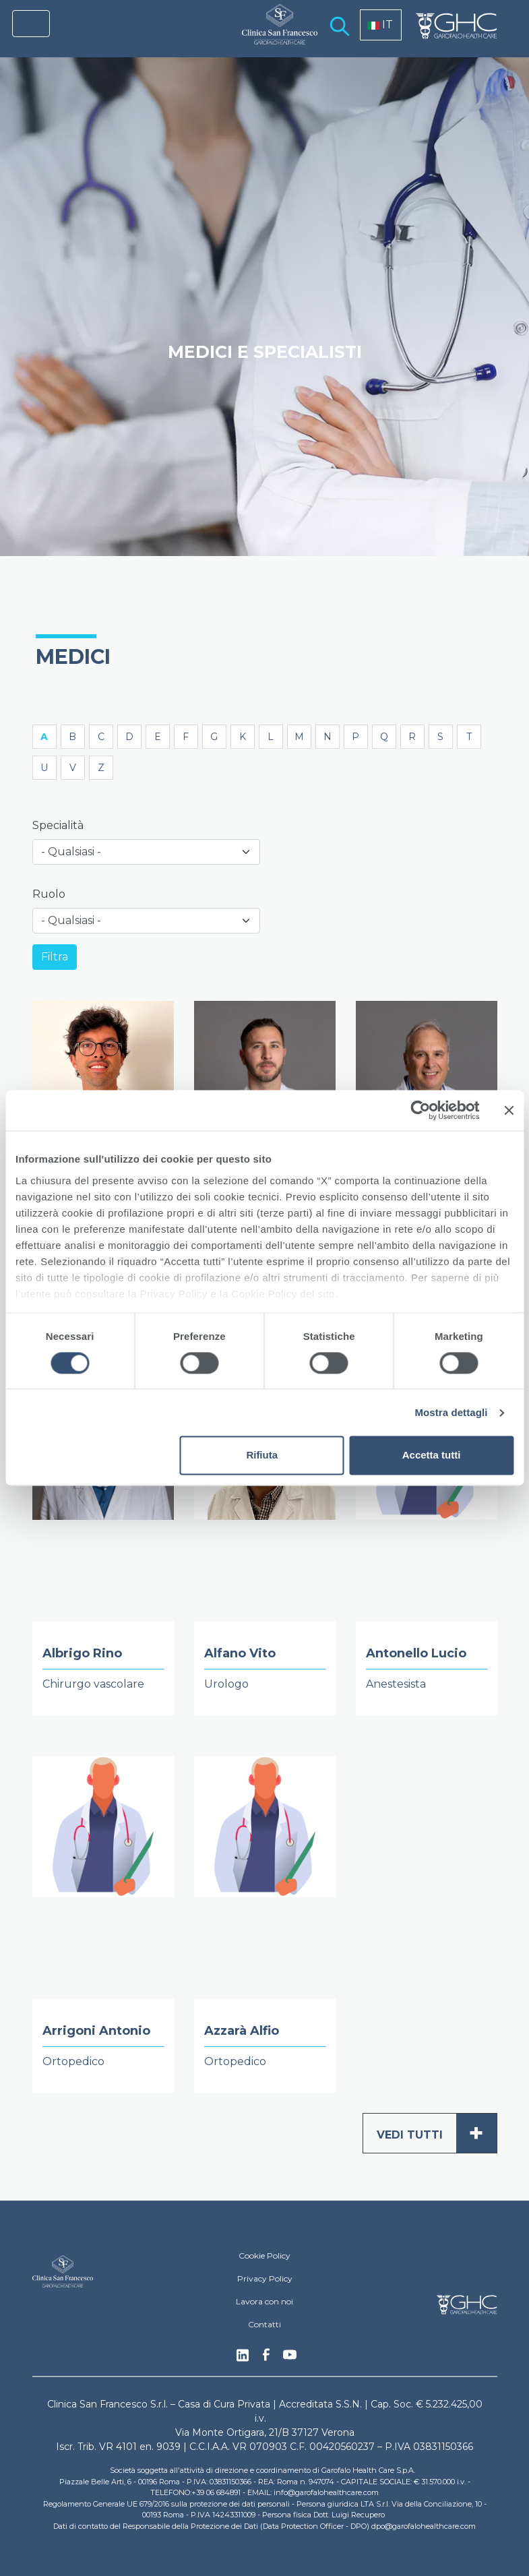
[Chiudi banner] (509, 1110)
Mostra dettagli (450, 1412)
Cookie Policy (264, 2255)
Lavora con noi (264, 2301)
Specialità (58, 825)
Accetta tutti (431, 1455)
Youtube (290, 2356)
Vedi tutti (437, 2133)
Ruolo (48, 894)
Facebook (266, 2358)
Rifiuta (262, 1455)
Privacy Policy (264, 2278)
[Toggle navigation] (31, 23)
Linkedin (242, 2359)
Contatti (264, 2324)
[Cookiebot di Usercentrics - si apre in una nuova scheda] (420, 1110)
